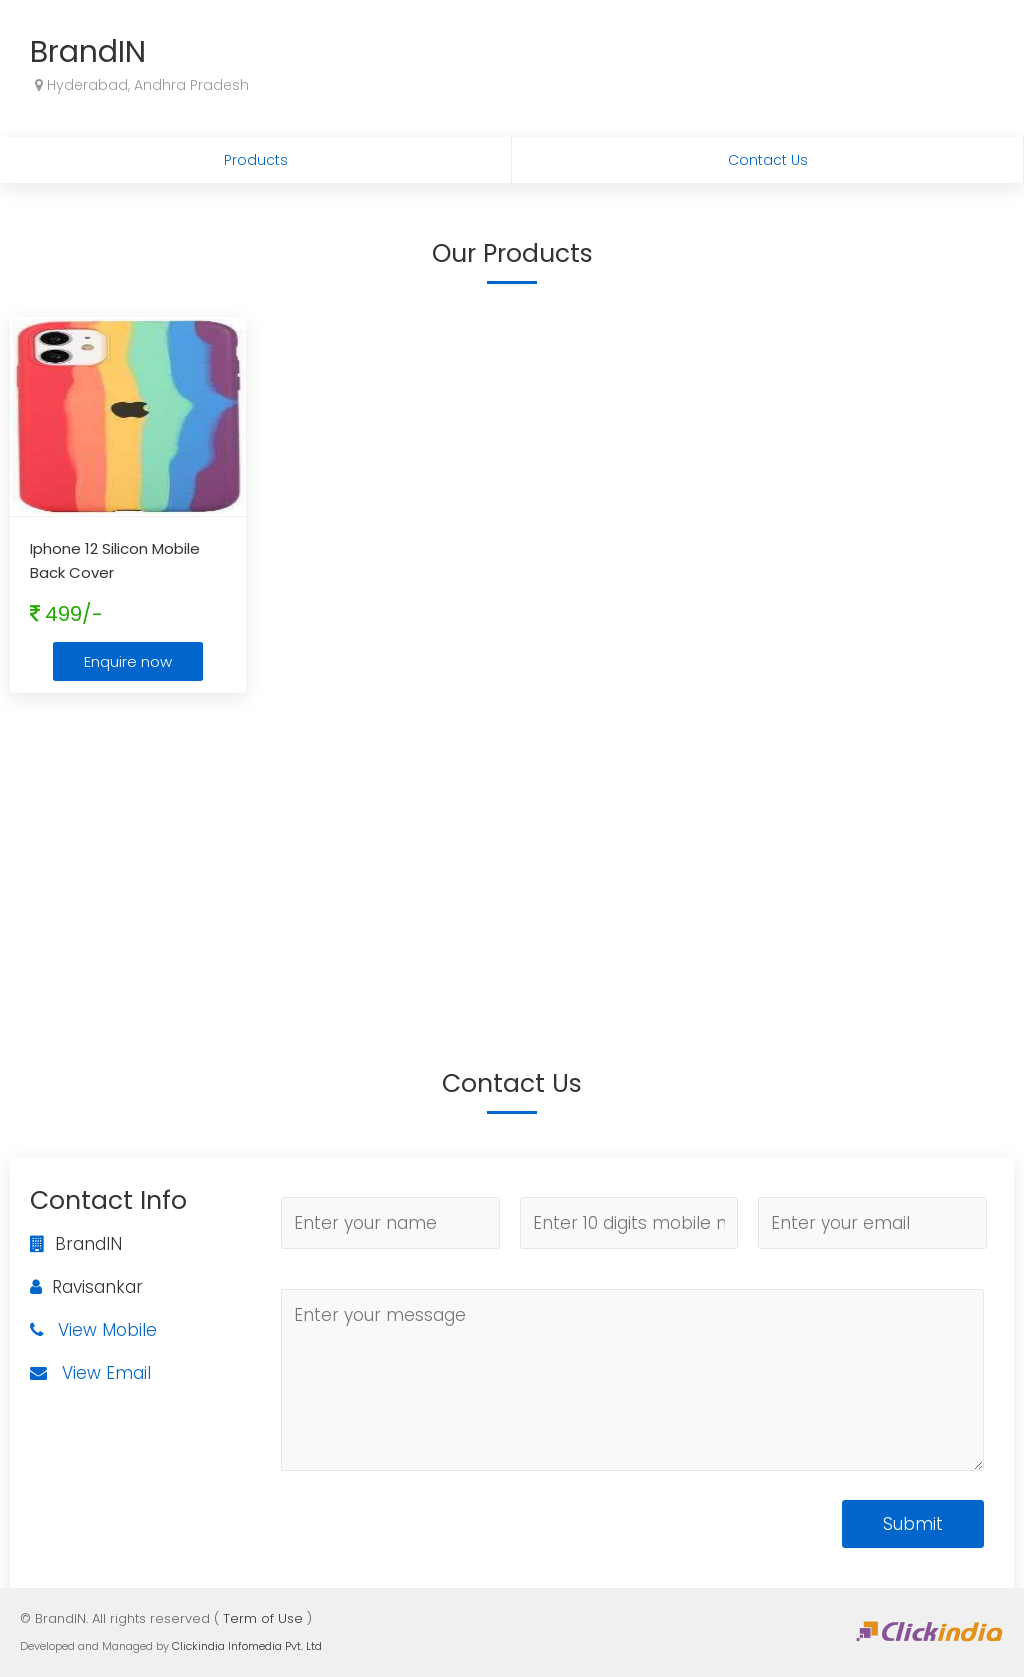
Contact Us (768, 160)
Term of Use (263, 1618)
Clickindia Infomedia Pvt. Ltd (247, 1646)
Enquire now (128, 661)
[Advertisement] (512, 853)
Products (256, 160)
